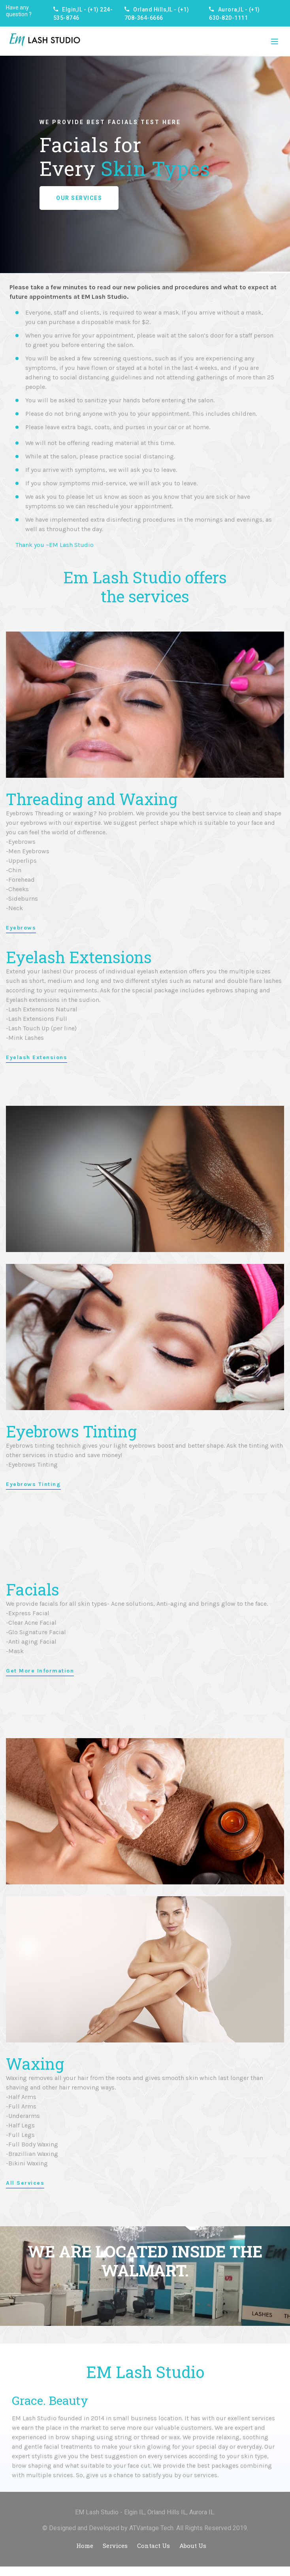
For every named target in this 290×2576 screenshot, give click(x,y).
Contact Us (153, 2546)
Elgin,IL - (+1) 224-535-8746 (83, 13)
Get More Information (40, 1671)
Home (84, 2546)
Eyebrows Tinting (33, 1484)
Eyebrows (21, 928)
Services (115, 2546)
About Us (192, 2546)
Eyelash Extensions (36, 1057)
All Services (25, 2183)
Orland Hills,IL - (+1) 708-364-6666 (156, 13)
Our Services (79, 198)
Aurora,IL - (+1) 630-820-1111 (234, 13)
